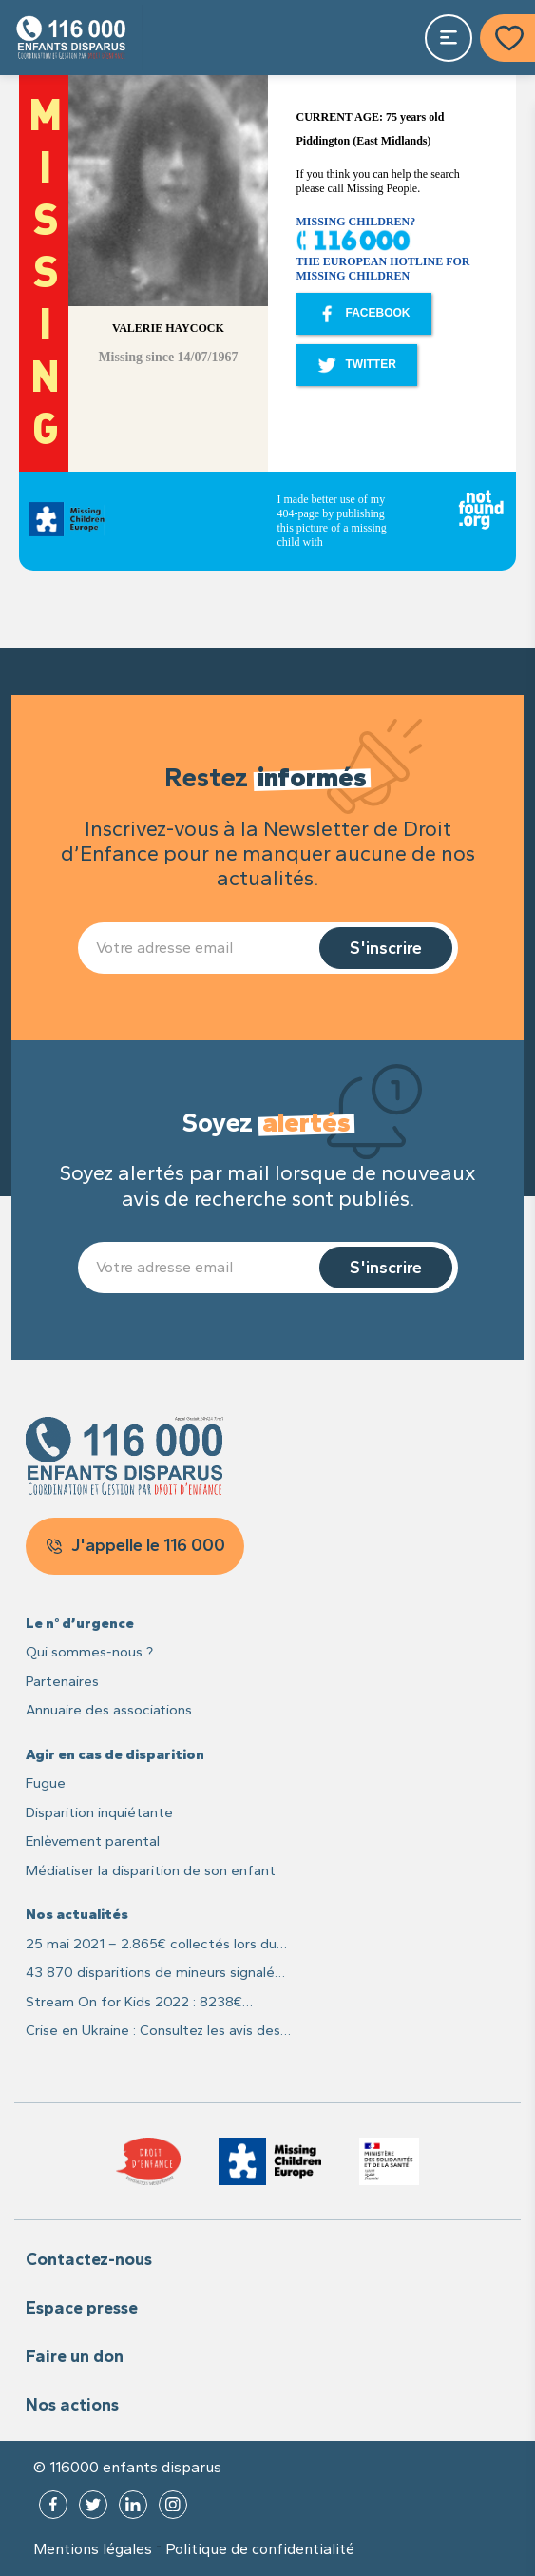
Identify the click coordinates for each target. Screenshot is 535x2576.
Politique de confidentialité (259, 2549)
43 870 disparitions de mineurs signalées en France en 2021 (158, 1974)
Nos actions (72, 2404)
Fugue (46, 1783)
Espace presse (82, 2307)
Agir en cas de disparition (115, 1754)
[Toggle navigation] (448, 38)
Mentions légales (92, 2549)
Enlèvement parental (93, 1841)
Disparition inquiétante (99, 1812)
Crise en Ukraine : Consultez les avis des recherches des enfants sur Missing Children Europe (153, 2032)
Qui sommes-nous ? (89, 1651)
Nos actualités (77, 1914)
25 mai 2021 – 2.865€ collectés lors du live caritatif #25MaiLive (151, 1945)
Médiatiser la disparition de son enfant (151, 1870)
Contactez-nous (89, 2259)
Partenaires (62, 1681)
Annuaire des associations (109, 1709)
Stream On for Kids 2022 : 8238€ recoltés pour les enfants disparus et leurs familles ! (146, 2003)
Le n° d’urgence (80, 1623)
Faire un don (75, 2356)
